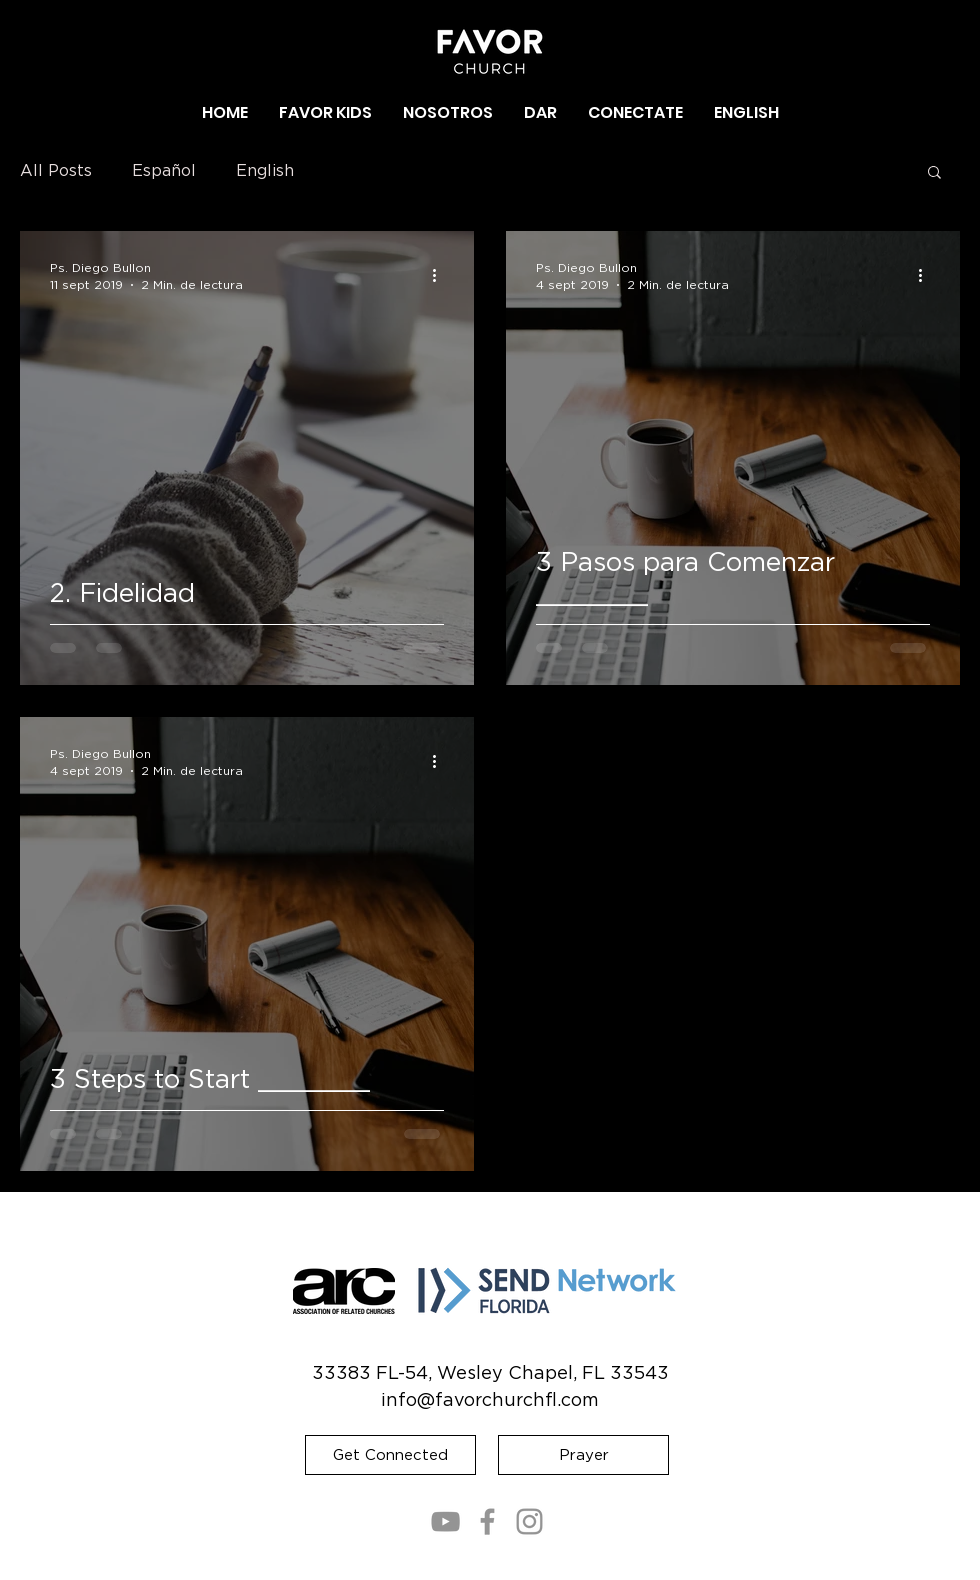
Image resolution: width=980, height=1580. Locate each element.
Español (164, 171)
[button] (448, 113)
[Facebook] (487, 1521)
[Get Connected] (390, 1455)
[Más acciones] (441, 275)
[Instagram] (529, 1521)
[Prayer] (583, 1455)
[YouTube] (445, 1521)
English (265, 171)
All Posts (56, 171)
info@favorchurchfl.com (490, 1401)
